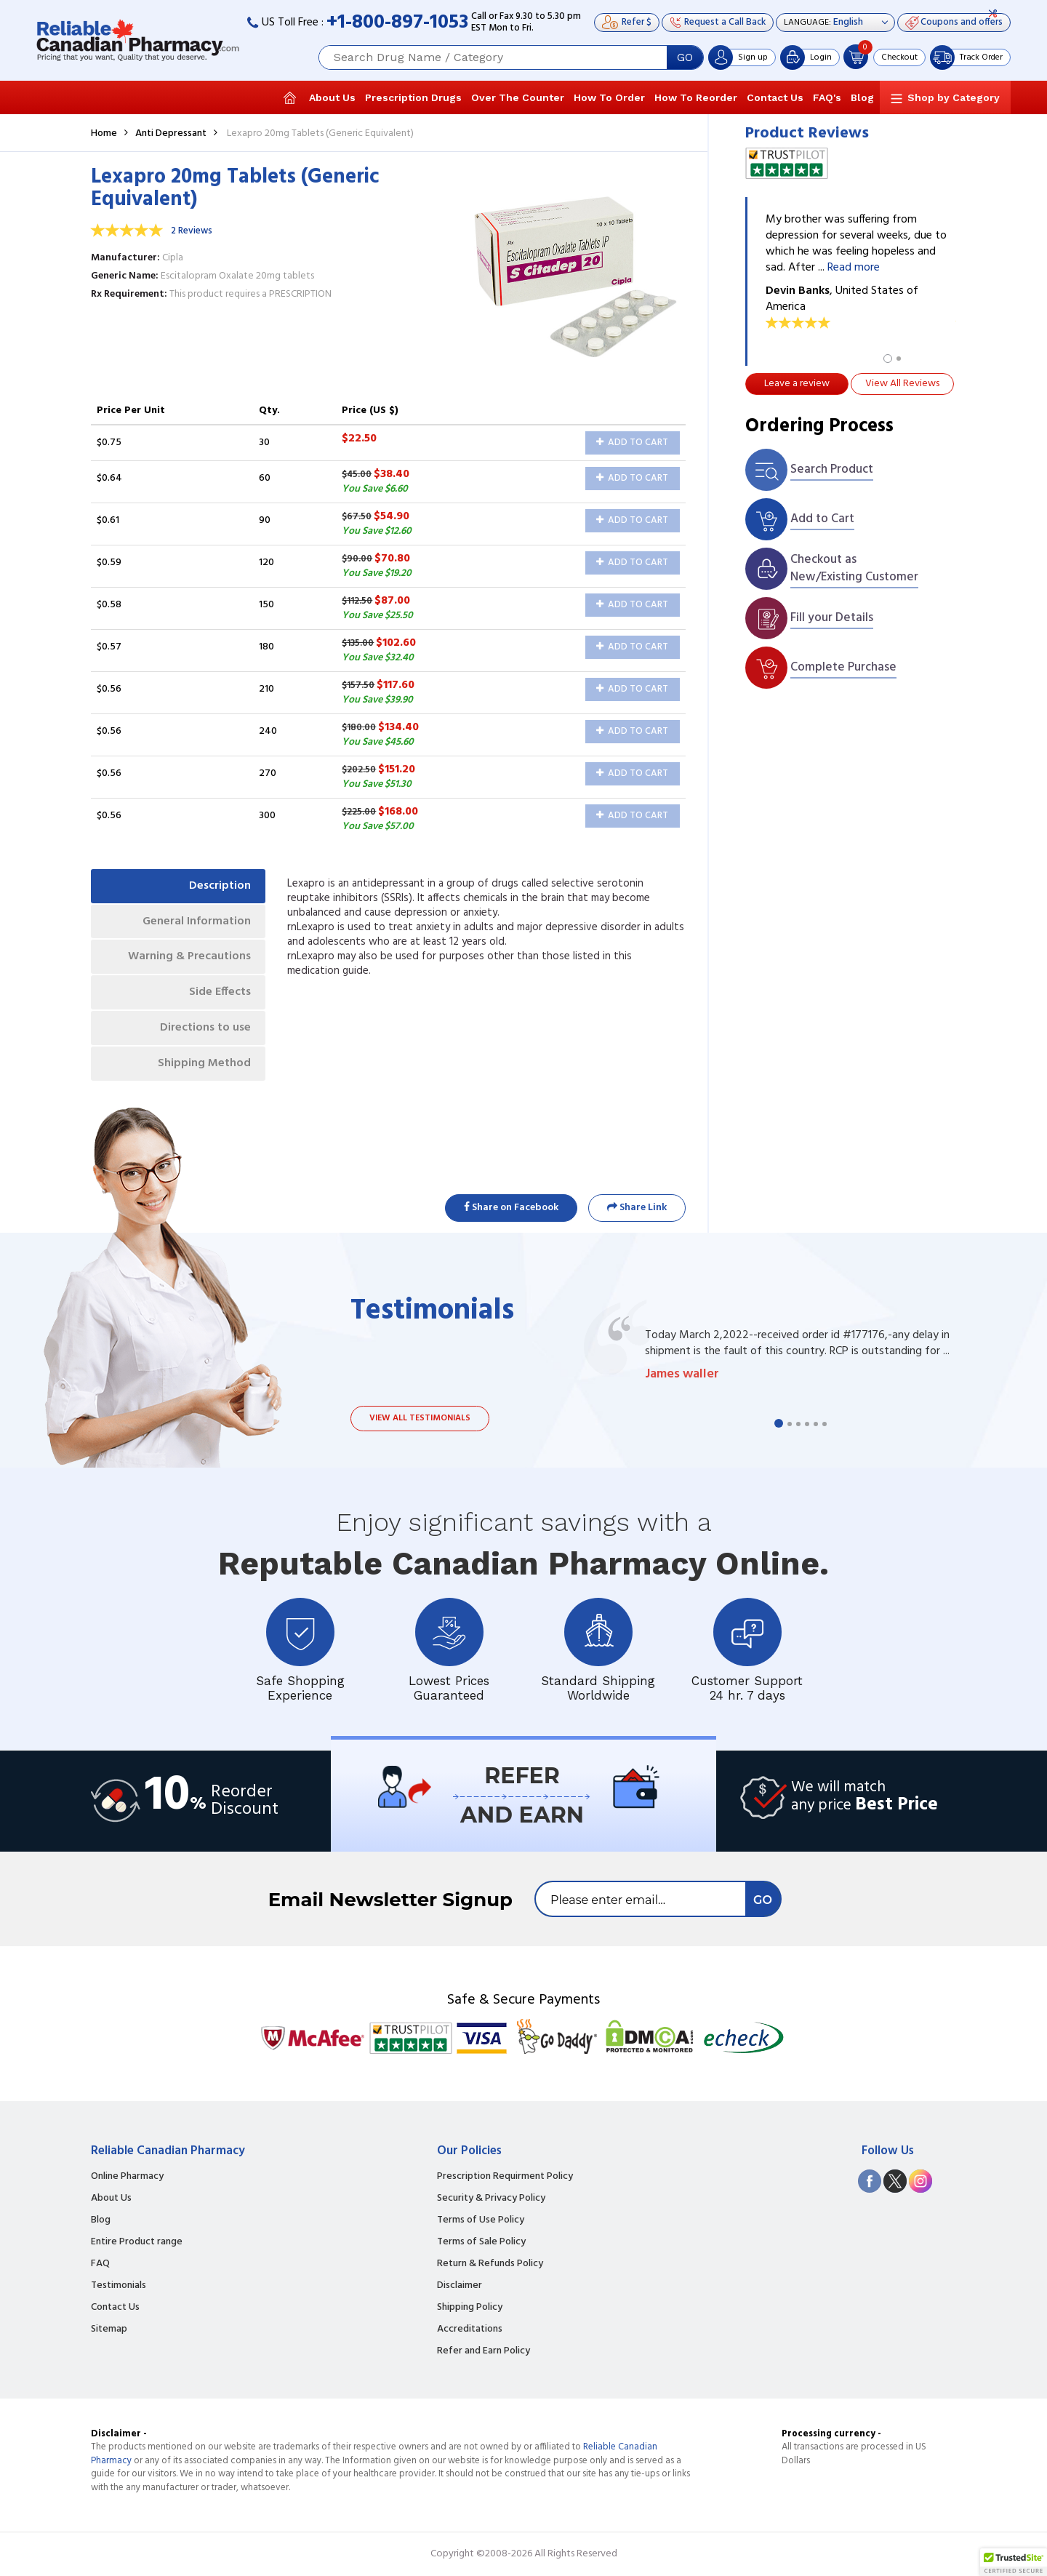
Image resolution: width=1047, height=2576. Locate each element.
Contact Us (775, 97)
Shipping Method (204, 1063)
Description (220, 885)
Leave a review (797, 383)
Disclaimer (459, 2286)
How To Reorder (695, 97)
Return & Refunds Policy (490, 2264)
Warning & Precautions (189, 956)
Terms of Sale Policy (481, 2242)
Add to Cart (632, 442)
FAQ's (827, 97)
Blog (862, 97)
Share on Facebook (511, 1207)
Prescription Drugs (413, 97)
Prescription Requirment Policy (505, 2176)
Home (104, 133)
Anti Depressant (170, 133)
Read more (853, 267)
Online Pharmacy (127, 2176)
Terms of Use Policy (480, 2220)
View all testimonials (419, 1418)
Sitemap (109, 2329)
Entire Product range (136, 2242)
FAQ (100, 2264)
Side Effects (220, 992)
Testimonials (118, 2286)
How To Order (609, 97)
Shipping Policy (469, 2307)
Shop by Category (953, 97)
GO (685, 57)
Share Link (637, 1207)
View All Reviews (902, 383)
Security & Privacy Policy (491, 2198)
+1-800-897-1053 (397, 23)
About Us (332, 97)
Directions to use (205, 1027)
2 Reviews (191, 231)
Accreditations (469, 2329)
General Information (197, 921)
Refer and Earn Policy (483, 2351)
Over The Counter (517, 97)
